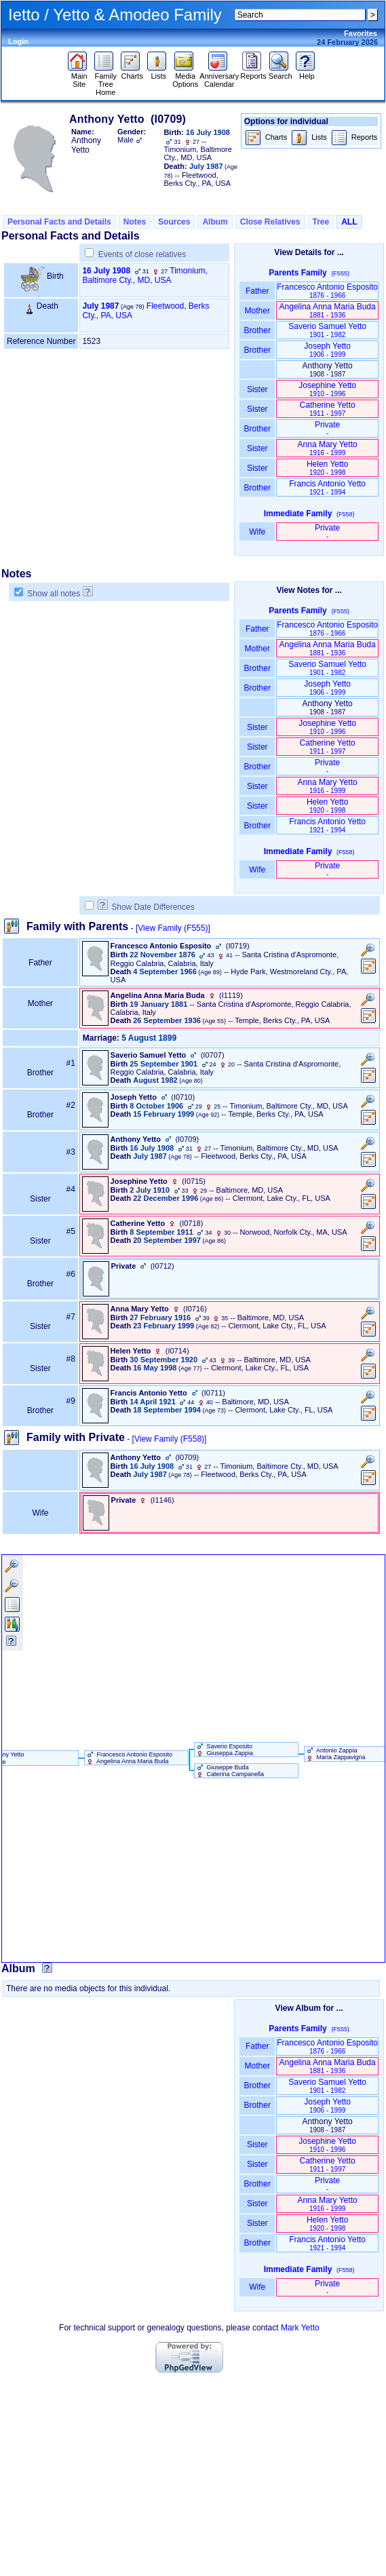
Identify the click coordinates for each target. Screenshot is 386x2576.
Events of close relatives (142, 254)
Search (280, 72)
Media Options (185, 76)
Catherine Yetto (327, 408)
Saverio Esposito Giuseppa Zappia (224, 1749)
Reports (253, 72)
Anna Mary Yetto (328, 448)
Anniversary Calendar (219, 76)
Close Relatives (270, 222)
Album (214, 222)
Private (327, 428)
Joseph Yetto (327, 349)
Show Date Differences (146, 907)
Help (307, 72)
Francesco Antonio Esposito (327, 290)
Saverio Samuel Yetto (327, 330)
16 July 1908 (106, 270)
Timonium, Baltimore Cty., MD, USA (145, 275)
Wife (257, 532)
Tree (321, 222)
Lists (158, 72)
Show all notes (53, 593)
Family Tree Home (105, 80)
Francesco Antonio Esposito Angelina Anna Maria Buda (128, 1758)
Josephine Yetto (327, 389)
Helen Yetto (327, 467)
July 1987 (100, 306)
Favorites (360, 33)
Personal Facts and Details (59, 222)
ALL (349, 222)
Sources (174, 222)
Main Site (79, 76)
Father (257, 291)
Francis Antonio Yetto (327, 487)
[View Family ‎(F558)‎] (169, 1439)
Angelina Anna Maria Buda (327, 310)
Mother (257, 310)
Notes (134, 222)
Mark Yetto (300, 2327)
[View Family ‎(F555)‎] (173, 928)
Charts (131, 72)
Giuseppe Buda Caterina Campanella (229, 1770)
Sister (257, 389)
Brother (257, 330)
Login (18, 41)
